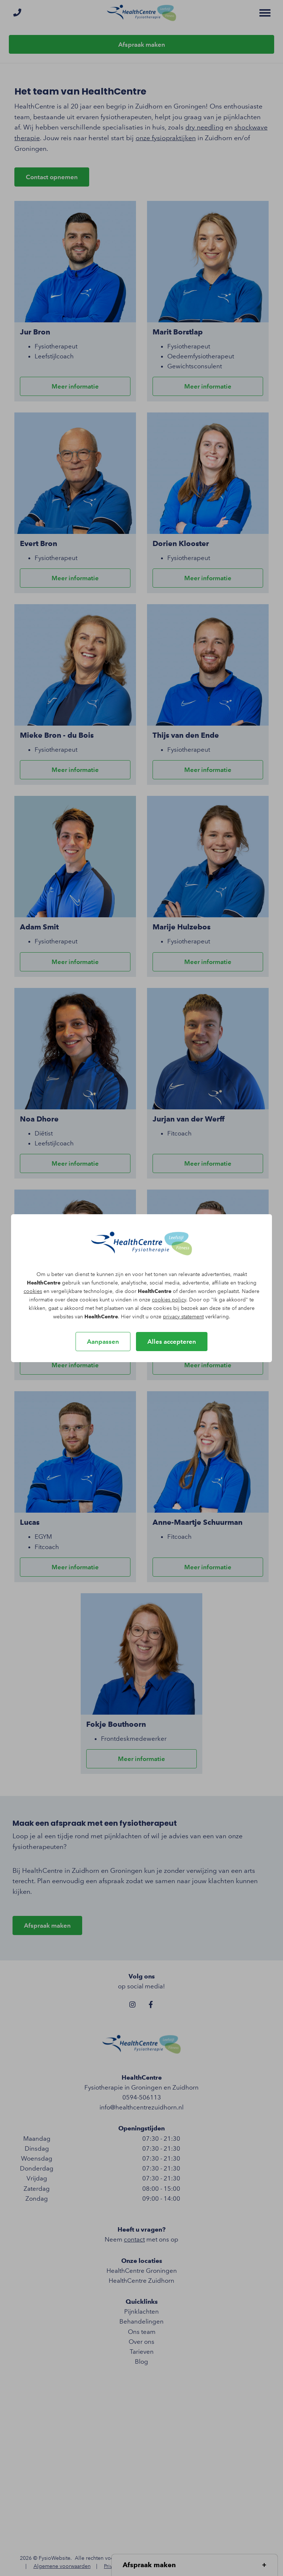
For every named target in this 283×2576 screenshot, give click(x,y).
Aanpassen (103, 1341)
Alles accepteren (171, 1341)
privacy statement (183, 1317)
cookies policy (169, 1300)
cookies (33, 1291)
